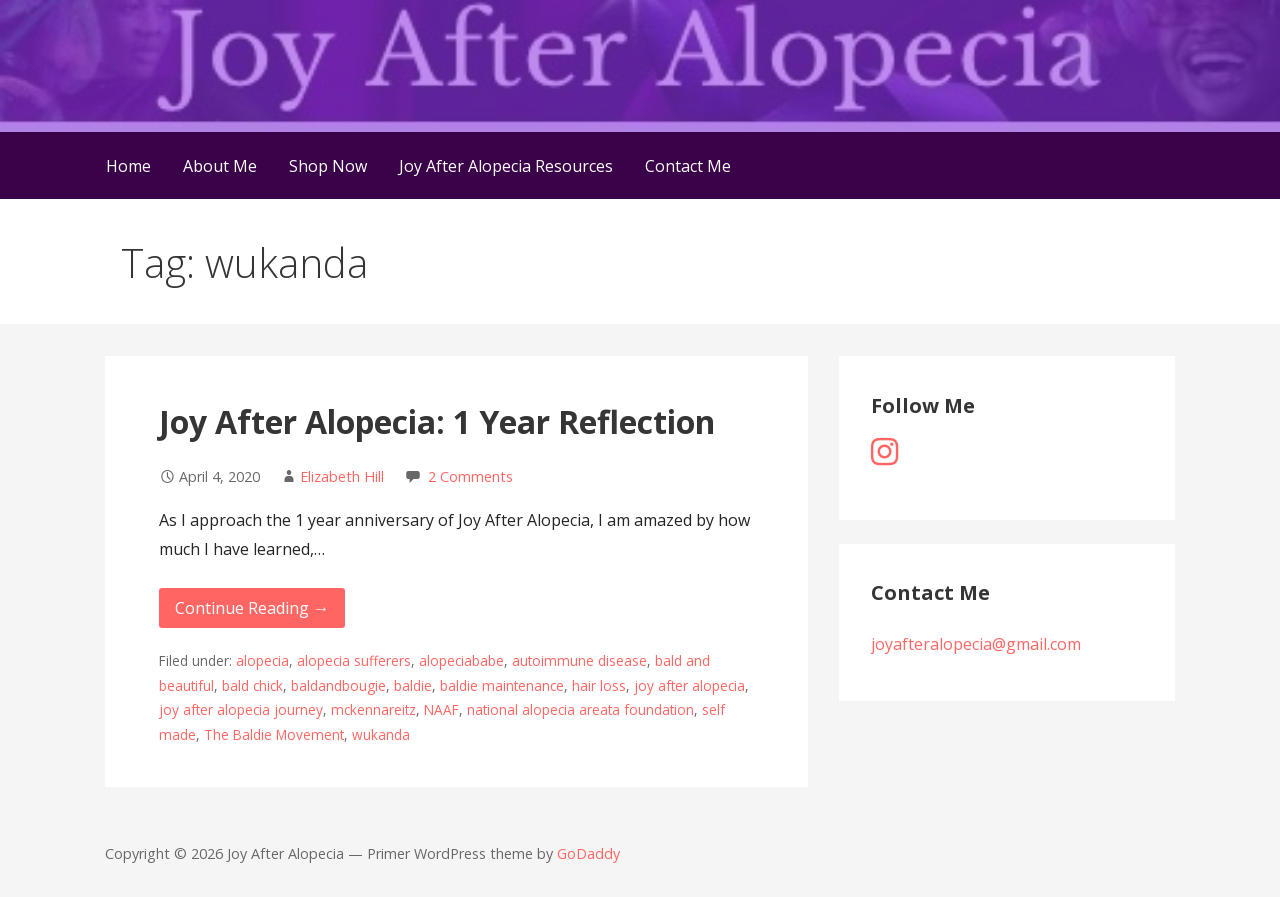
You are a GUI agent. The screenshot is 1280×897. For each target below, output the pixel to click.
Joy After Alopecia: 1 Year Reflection (437, 421)
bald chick (252, 685)
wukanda (381, 734)
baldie (413, 685)
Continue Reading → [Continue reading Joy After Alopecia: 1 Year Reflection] (252, 608)
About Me (220, 166)
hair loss (599, 685)
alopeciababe (461, 660)
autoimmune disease (579, 660)
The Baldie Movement (274, 734)
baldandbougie (338, 685)
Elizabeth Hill (342, 476)
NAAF (441, 709)
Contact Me (688, 166)
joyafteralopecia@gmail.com (976, 644)
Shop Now (328, 166)
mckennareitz (373, 709)
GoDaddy (588, 853)
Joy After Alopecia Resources (506, 166)
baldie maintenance (502, 685)
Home (128, 166)
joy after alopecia (689, 685)
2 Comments (470, 476)
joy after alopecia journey (241, 709)
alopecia (262, 660)
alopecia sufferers (354, 660)
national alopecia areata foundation (580, 709)
